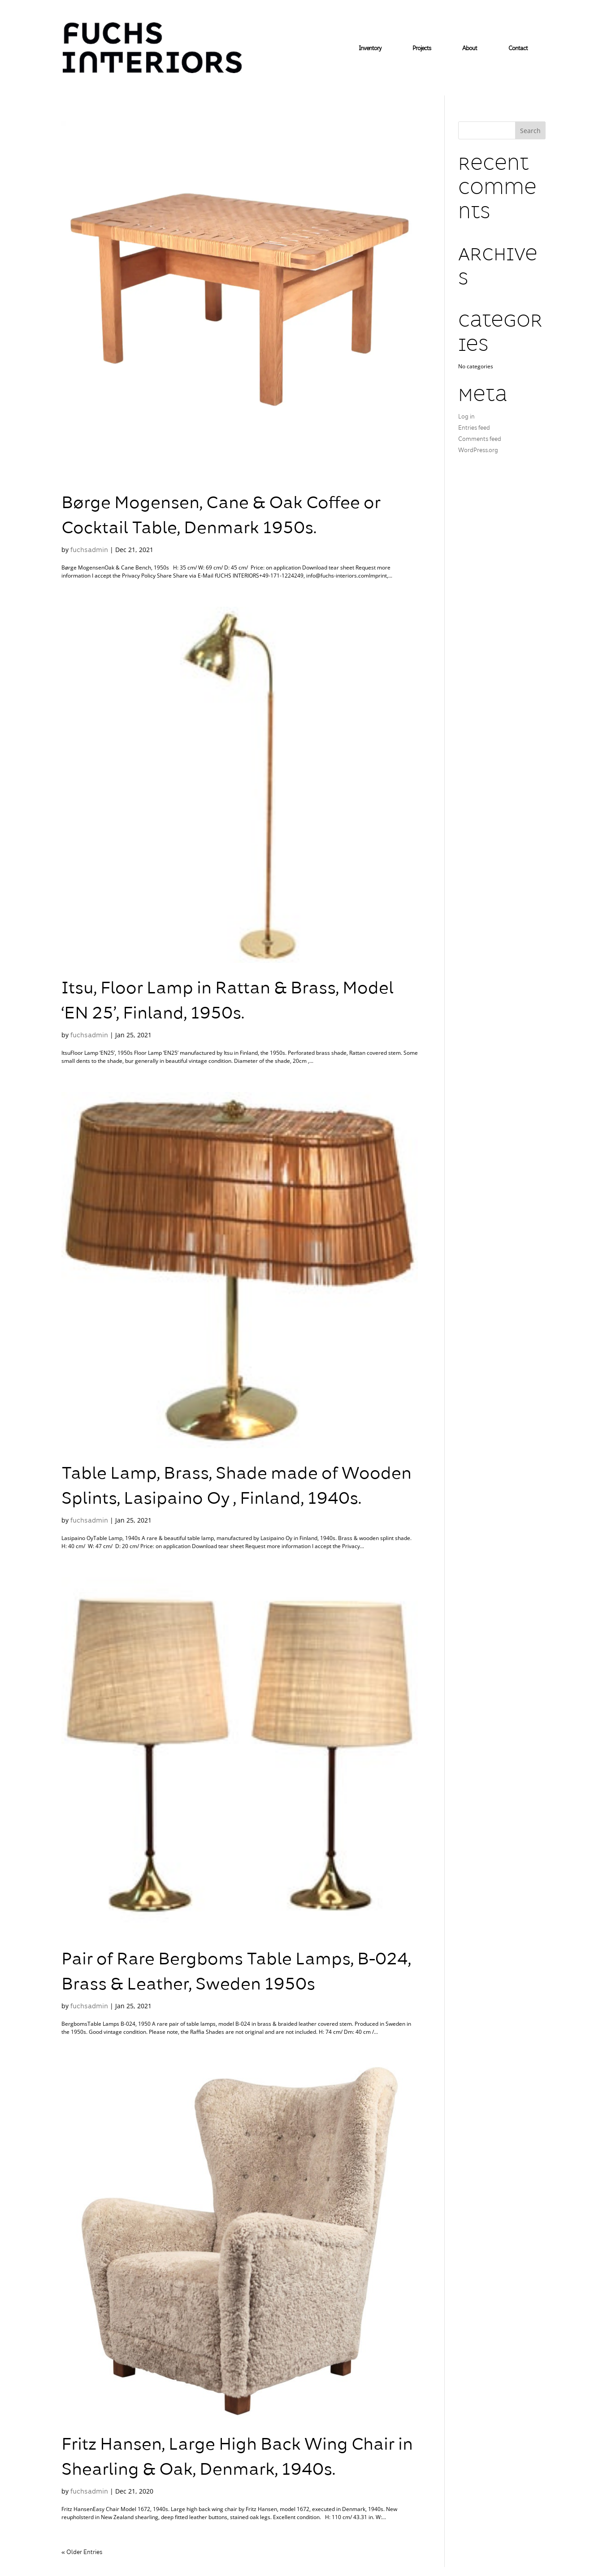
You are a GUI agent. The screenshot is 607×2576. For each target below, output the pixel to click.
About (469, 49)
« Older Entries (81, 2552)
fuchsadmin (89, 550)
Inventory (370, 49)
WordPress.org (478, 450)
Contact (518, 49)
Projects (421, 49)
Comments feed (479, 439)
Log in (466, 417)
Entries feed (474, 428)
